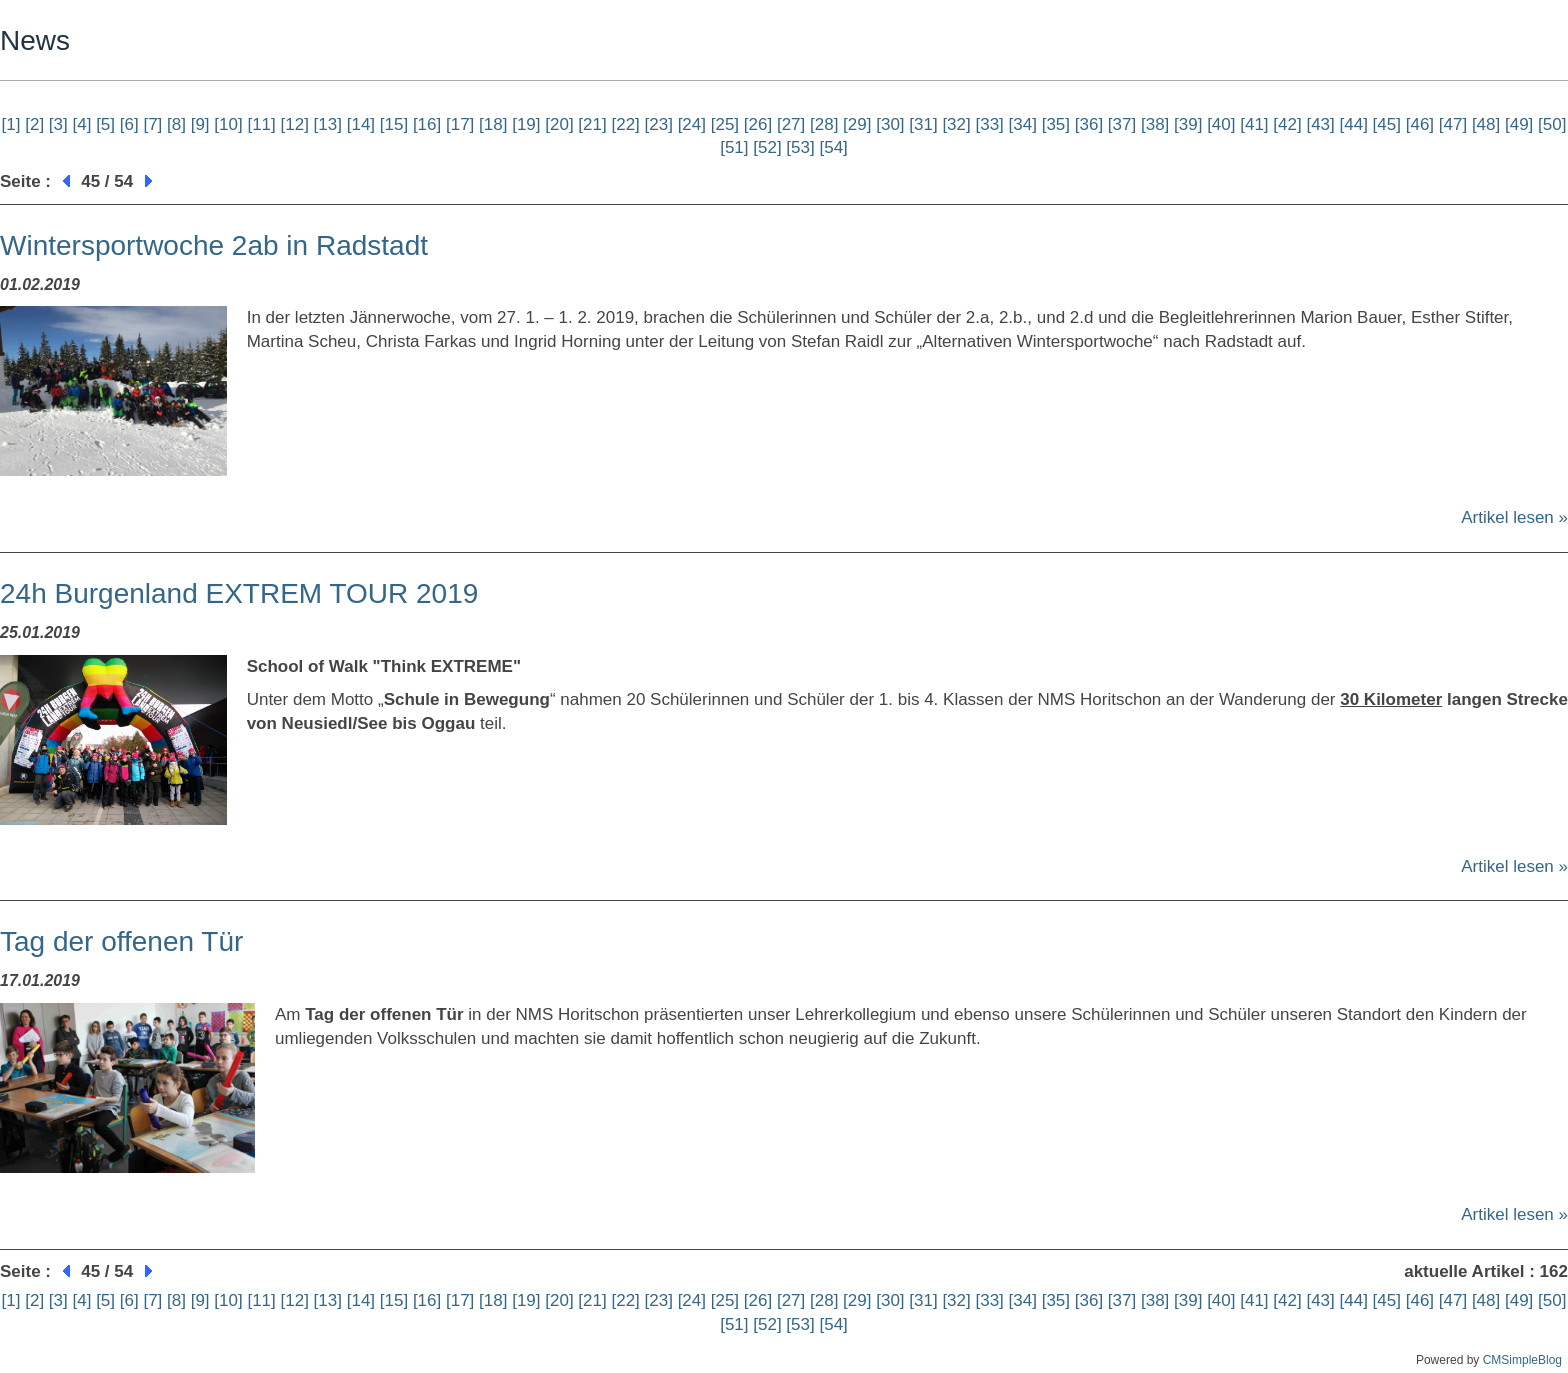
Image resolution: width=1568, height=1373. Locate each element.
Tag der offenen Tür (121, 941)
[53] (800, 147)
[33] (989, 124)
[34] (1023, 124)
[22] (625, 124)
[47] (1453, 124)
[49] (1519, 124)
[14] (361, 124)
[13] (328, 124)
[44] (1354, 124)
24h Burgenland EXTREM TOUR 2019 (239, 593)
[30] (890, 124)
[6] (129, 124)
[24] (692, 124)
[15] (394, 124)
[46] (1420, 124)
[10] (228, 124)
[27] (791, 124)
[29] (857, 124)
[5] (105, 124)
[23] (659, 124)
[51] (734, 147)
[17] (460, 124)
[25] (725, 124)
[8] (176, 124)
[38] (1155, 124)
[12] (295, 124)
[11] (261, 124)
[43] (1320, 124)
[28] (824, 124)
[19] (526, 124)
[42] (1287, 124)
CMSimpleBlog (1522, 1360)
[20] (559, 124)
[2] (34, 124)
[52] (767, 147)
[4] (81, 124)
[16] (427, 124)
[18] (493, 124)
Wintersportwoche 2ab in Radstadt (214, 245)
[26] (758, 124)
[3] (58, 124)
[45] (1387, 124)
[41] (1254, 124)
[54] (833, 147)
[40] (1221, 124)
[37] (1122, 124)
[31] (923, 124)
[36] (1089, 124)
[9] (200, 124)
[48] (1486, 124)
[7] (152, 124)
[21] (592, 124)
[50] (1552, 124)
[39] (1188, 124)
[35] (1056, 124)
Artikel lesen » (1514, 517)
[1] (11, 124)
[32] (956, 124)
